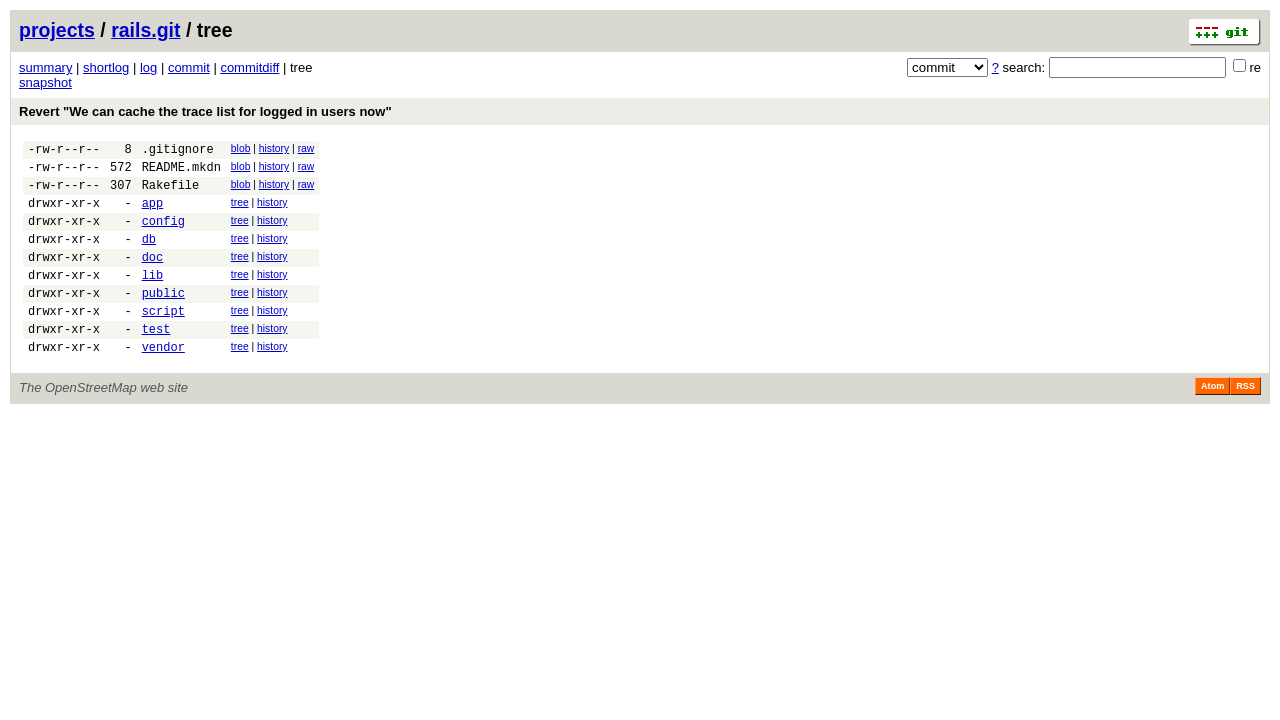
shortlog (106, 67)
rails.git (145, 30)
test (156, 361)
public (163, 319)
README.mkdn (181, 172)
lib (153, 298)
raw (306, 148)
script (163, 340)
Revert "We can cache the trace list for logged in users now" (205, 111)
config (163, 235)
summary (45, 67)
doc (153, 277)
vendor (163, 382)
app (153, 214)
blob (241, 148)
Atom (1212, 422)
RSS (1245, 422)
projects (57, 30)
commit (189, 67)
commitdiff (249, 67)
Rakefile (171, 193)
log (148, 67)
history (274, 148)
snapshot (45, 82)
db (149, 256)
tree (240, 211)
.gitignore (178, 151)
